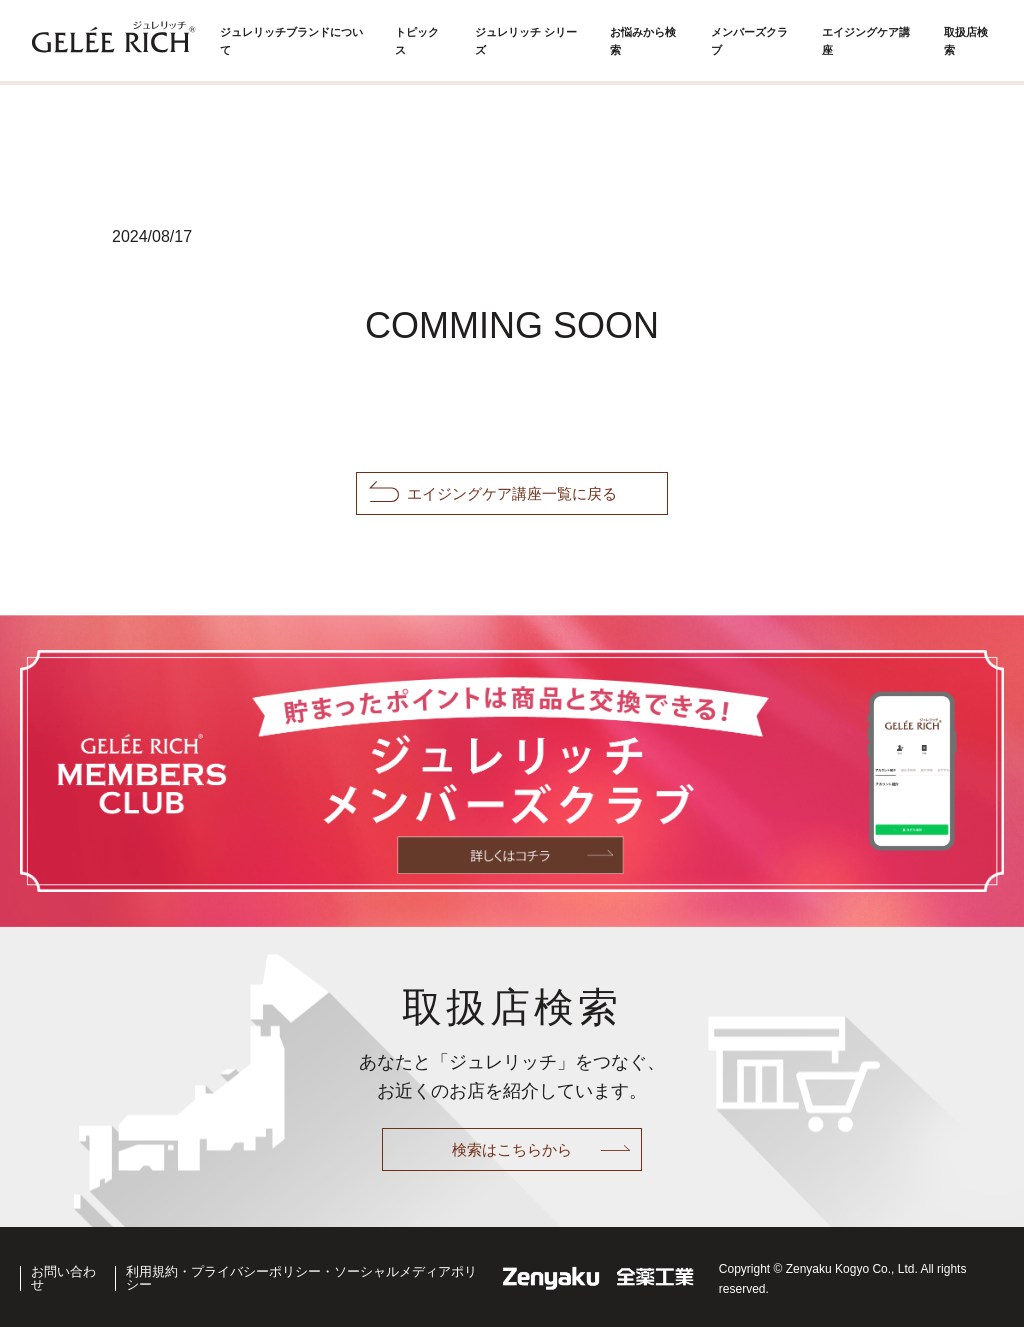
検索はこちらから (512, 1149)
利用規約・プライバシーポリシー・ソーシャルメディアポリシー (318, 1277)
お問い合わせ (68, 1277)
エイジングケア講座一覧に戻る (512, 493)
